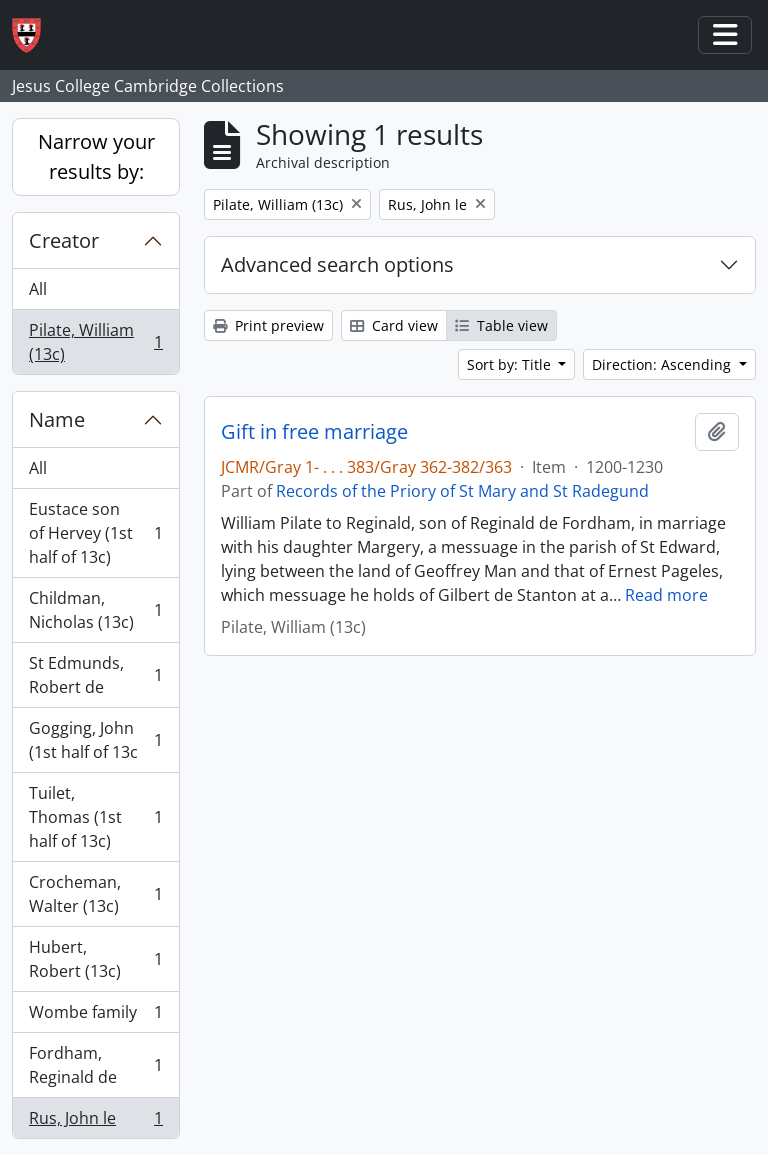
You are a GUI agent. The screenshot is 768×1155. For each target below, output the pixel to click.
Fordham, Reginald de (95, 1065)
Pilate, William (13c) (95, 342)
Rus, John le (95, 1122)
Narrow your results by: (96, 156)
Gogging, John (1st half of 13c (95, 740)
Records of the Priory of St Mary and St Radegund (462, 491)
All (38, 289)
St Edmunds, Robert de (95, 675)
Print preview (268, 325)
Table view (501, 325)
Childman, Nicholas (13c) (95, 610)
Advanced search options (337, 264)
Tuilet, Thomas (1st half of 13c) (95, 817)
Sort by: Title (511, 364)
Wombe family (95, 1016)
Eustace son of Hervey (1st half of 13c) (95, 533)
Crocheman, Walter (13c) (95, 894)
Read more (666, 595)
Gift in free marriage (314, 432)
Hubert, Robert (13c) (95, 959)
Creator (64, 240)
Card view (394, 325)
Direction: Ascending (663, 364)
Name (57, 419)
